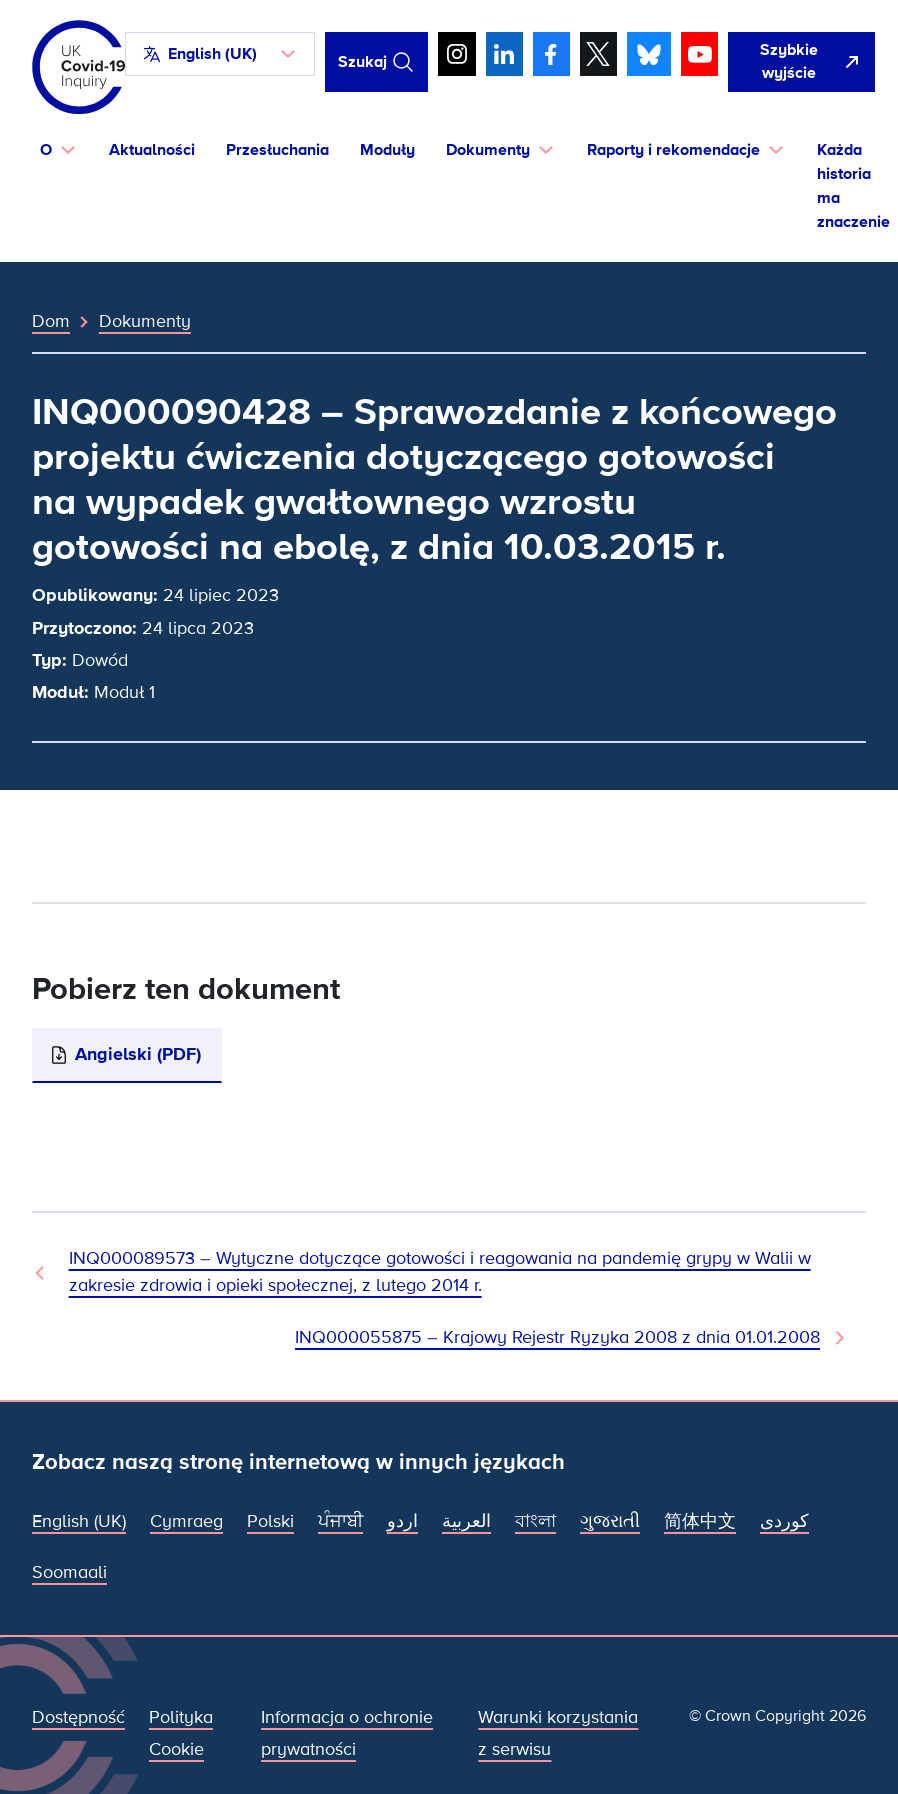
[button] (220, 54)
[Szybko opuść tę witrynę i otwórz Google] (801, 62)
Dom (51, 321)
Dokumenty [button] (488, 150)
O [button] (46, 150)
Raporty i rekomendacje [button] (673, 150)
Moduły (387, 150)
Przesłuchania (277, 150)
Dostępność (78, 1717)
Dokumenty (145, 321)
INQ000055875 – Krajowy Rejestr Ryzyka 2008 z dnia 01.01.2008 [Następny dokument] (557, 1337)
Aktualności (152, 150)
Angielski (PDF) (138, 1054)
